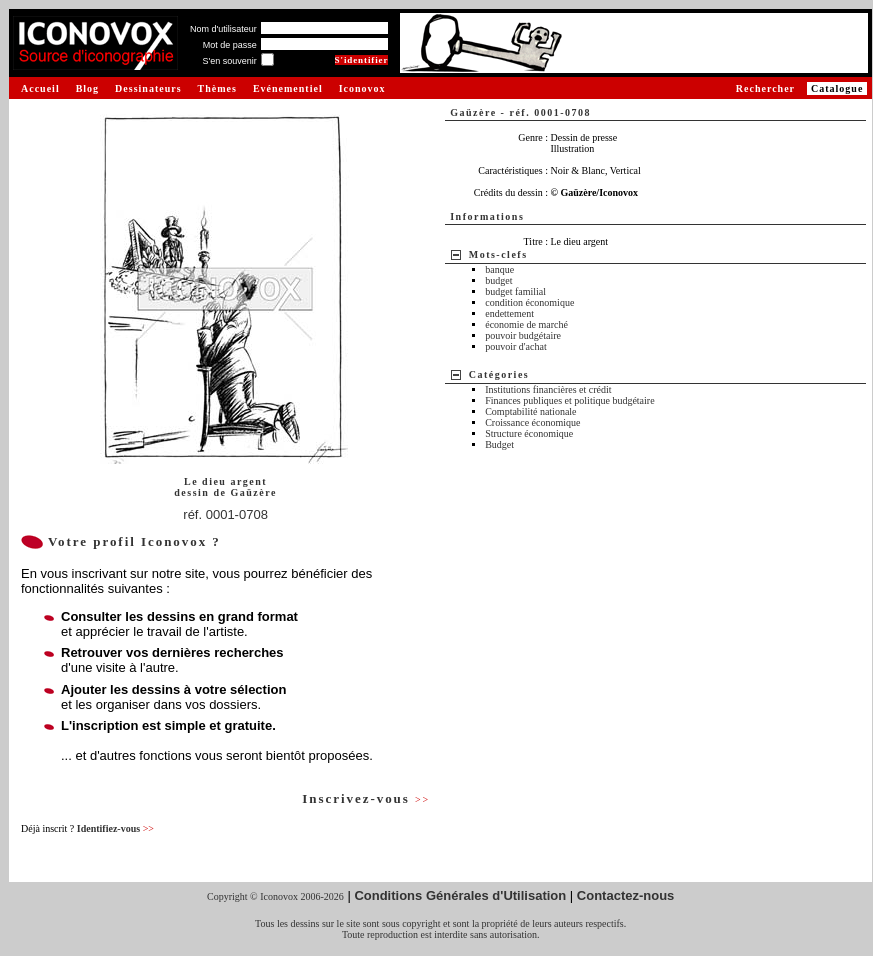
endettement (509, 313)
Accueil (40, 88)
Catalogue (837, 88)
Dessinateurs (148, 88)
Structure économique (529, 433)
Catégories (499, 374)
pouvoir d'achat (516, 346)
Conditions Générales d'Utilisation (460, 895)
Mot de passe (230, 45)
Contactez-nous (626, 895)
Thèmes (217, 88)
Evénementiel (288, 88)
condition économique (529, 302)
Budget (499, 444)
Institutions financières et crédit (548, 389)
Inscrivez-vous (366, 798)
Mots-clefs (498, 254)
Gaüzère (253, 492)
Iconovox (362, 88)
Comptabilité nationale (530, 411)
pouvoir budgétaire (523, 335)
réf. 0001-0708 (225, 514)
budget (498, 280)
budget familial (515, 291)
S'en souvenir (229, 61)
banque (499, 269)
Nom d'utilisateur (223, 29)
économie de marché (526, 324)
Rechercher (765, 88)
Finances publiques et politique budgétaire (569, 400)
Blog (87, 88)
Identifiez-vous (115, 828)
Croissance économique (532, 422)
